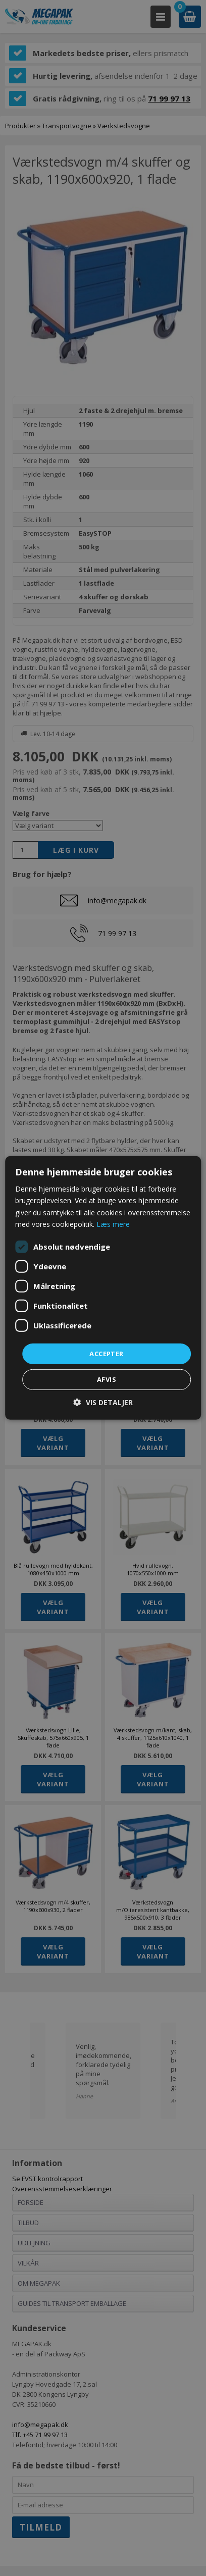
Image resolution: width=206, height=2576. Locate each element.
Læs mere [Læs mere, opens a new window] (113, 1223)
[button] (103, 1402)
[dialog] (103, 1288)
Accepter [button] (106, 1353)
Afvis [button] (106, 1379)
